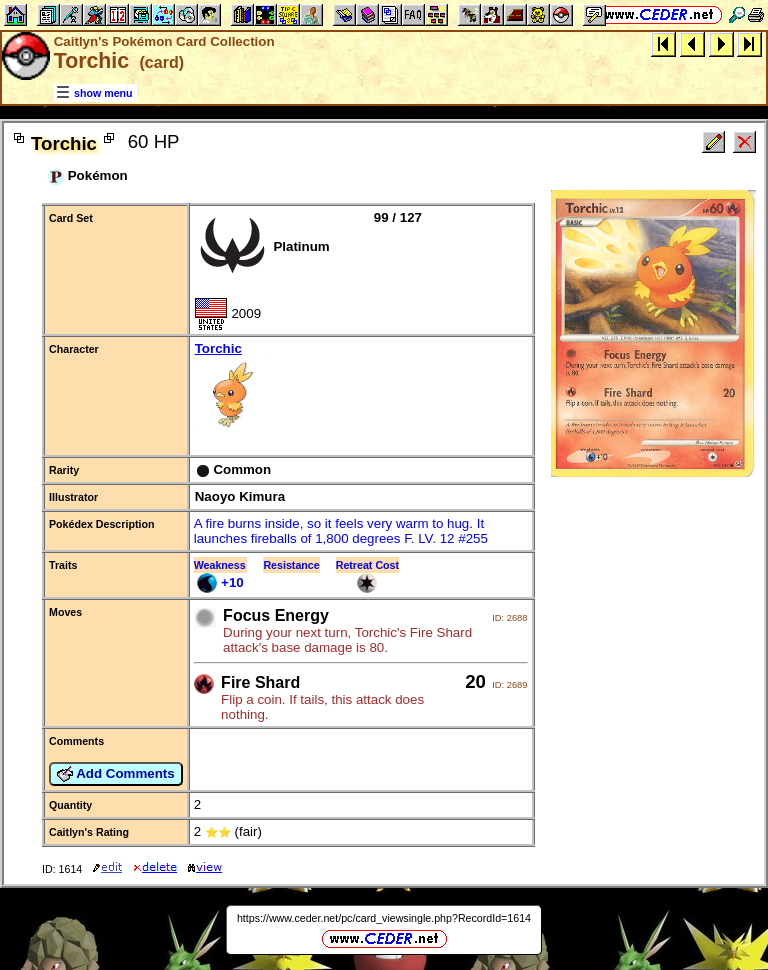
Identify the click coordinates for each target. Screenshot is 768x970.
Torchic (361, 388)
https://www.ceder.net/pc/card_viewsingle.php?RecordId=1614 (384, 918)
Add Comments (116, 774)
